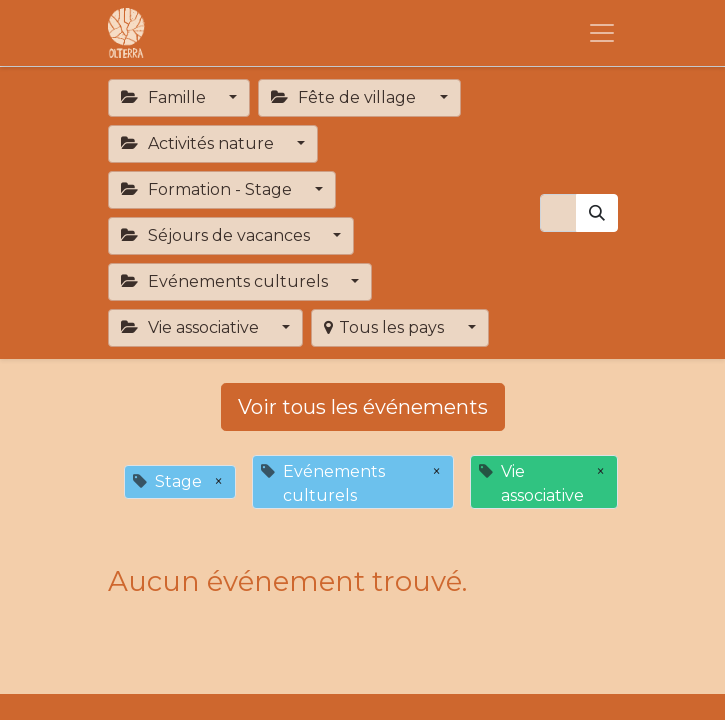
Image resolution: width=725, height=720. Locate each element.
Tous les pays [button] (386, 327)
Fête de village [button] (345, 97)
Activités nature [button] (199, 143)
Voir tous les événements (363, 407)
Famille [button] (165, 97)
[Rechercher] (597, 213)
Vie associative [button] (192, 327)
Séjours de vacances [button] (217, 235)
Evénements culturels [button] (226, 281)
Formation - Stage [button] (208, 189)
